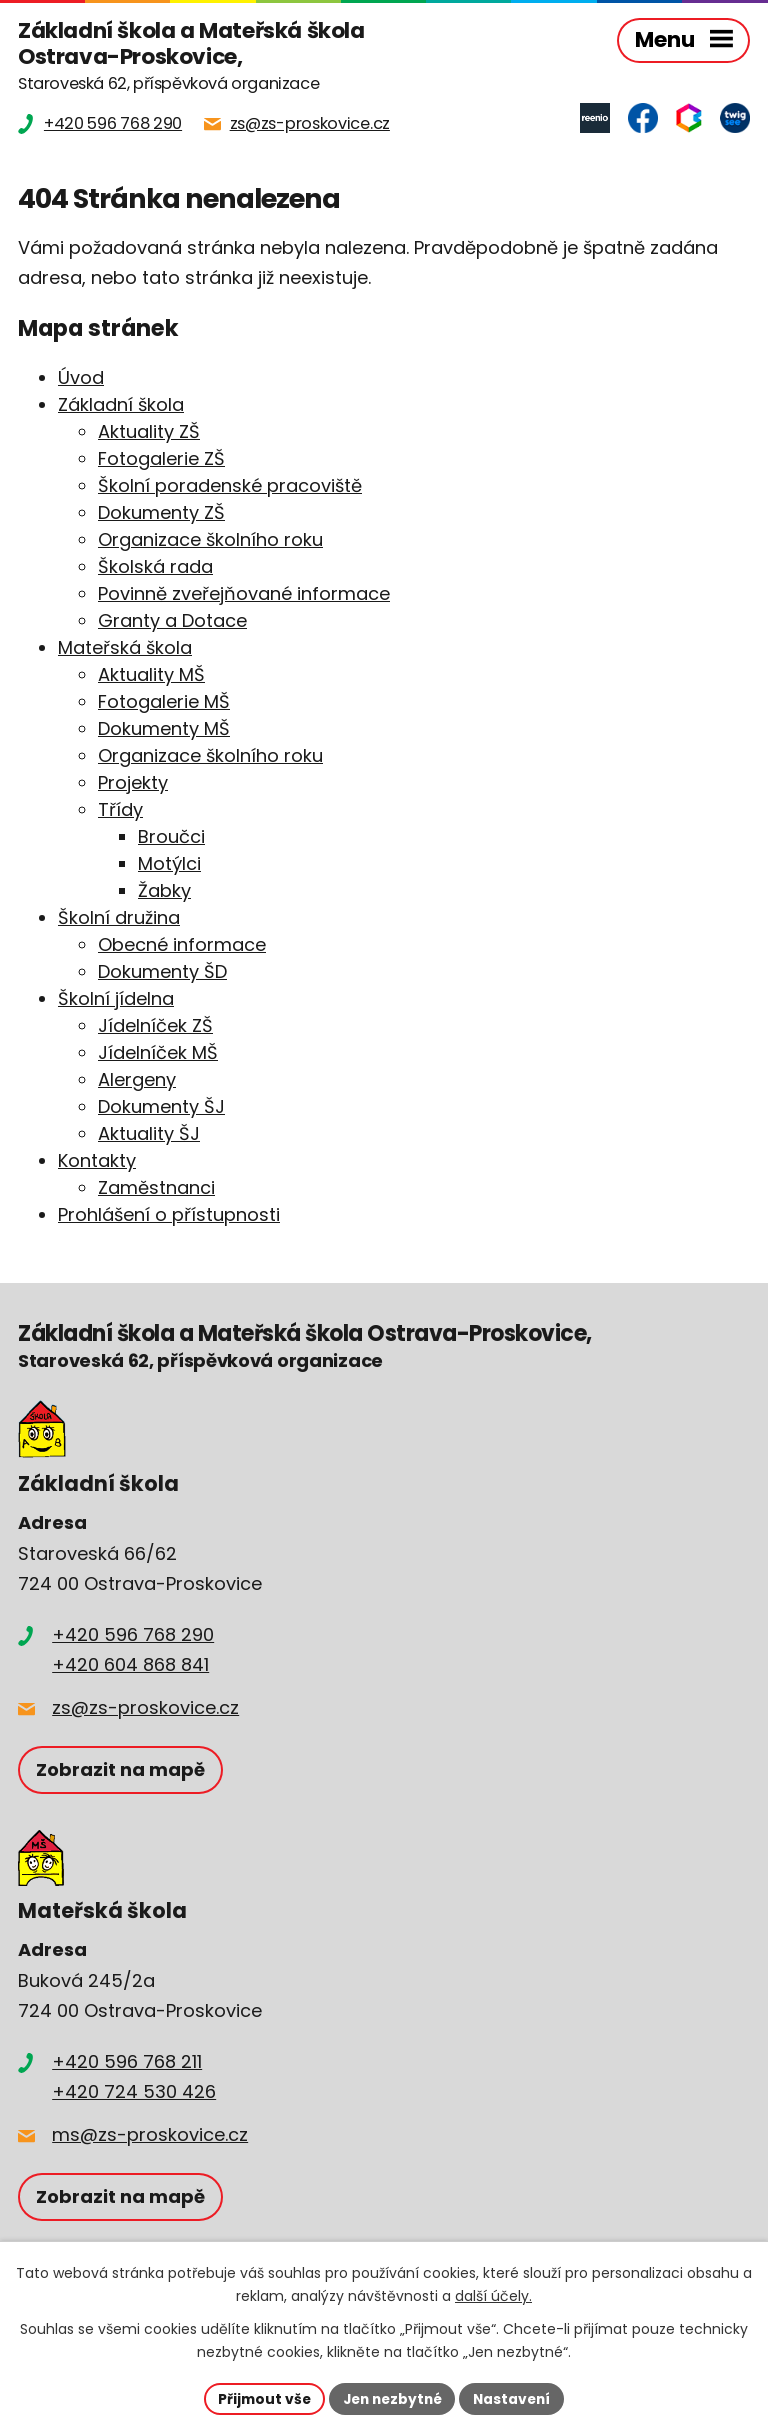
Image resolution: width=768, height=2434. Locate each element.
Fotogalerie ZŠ (161, 458)
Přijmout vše (259, 2398)
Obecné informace (182, 944)
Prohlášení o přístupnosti (169, 1214)
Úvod (81, 377)
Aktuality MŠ (151, 674)
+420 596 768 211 (127, 2061)
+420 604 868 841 (130, 1664)
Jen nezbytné (391, 2398)
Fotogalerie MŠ (164, 701)
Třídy (120, 809)
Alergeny (137, 1079)
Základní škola (121, 404)
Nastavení (516, 2398)
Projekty (133, 782)
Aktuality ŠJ (149, 1133)
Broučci (171, 836)
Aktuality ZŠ (149, 431)
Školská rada (155, 566)
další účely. (493, 2296)
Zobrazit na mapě (120, 1769)
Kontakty (97, 1160)
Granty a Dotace (172, 620)
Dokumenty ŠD (162, 971)
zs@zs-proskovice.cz (145, 1707)
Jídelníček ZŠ (155, 1025)
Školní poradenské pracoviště (230, 485)
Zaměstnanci (156, 1187)
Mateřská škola (125, 647)
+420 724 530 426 (134, 2091)
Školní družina (119, 917)
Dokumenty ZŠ (161, 512)
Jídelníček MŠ (158, 1052)
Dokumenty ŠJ (161, 1106)
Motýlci (169, 863)
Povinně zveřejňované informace (244, 593)
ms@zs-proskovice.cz (150, 2134)
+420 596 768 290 (133, 1634)
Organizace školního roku (210, 539)
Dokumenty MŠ (164, 728)
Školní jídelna (116, 998)
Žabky (164, 890)
